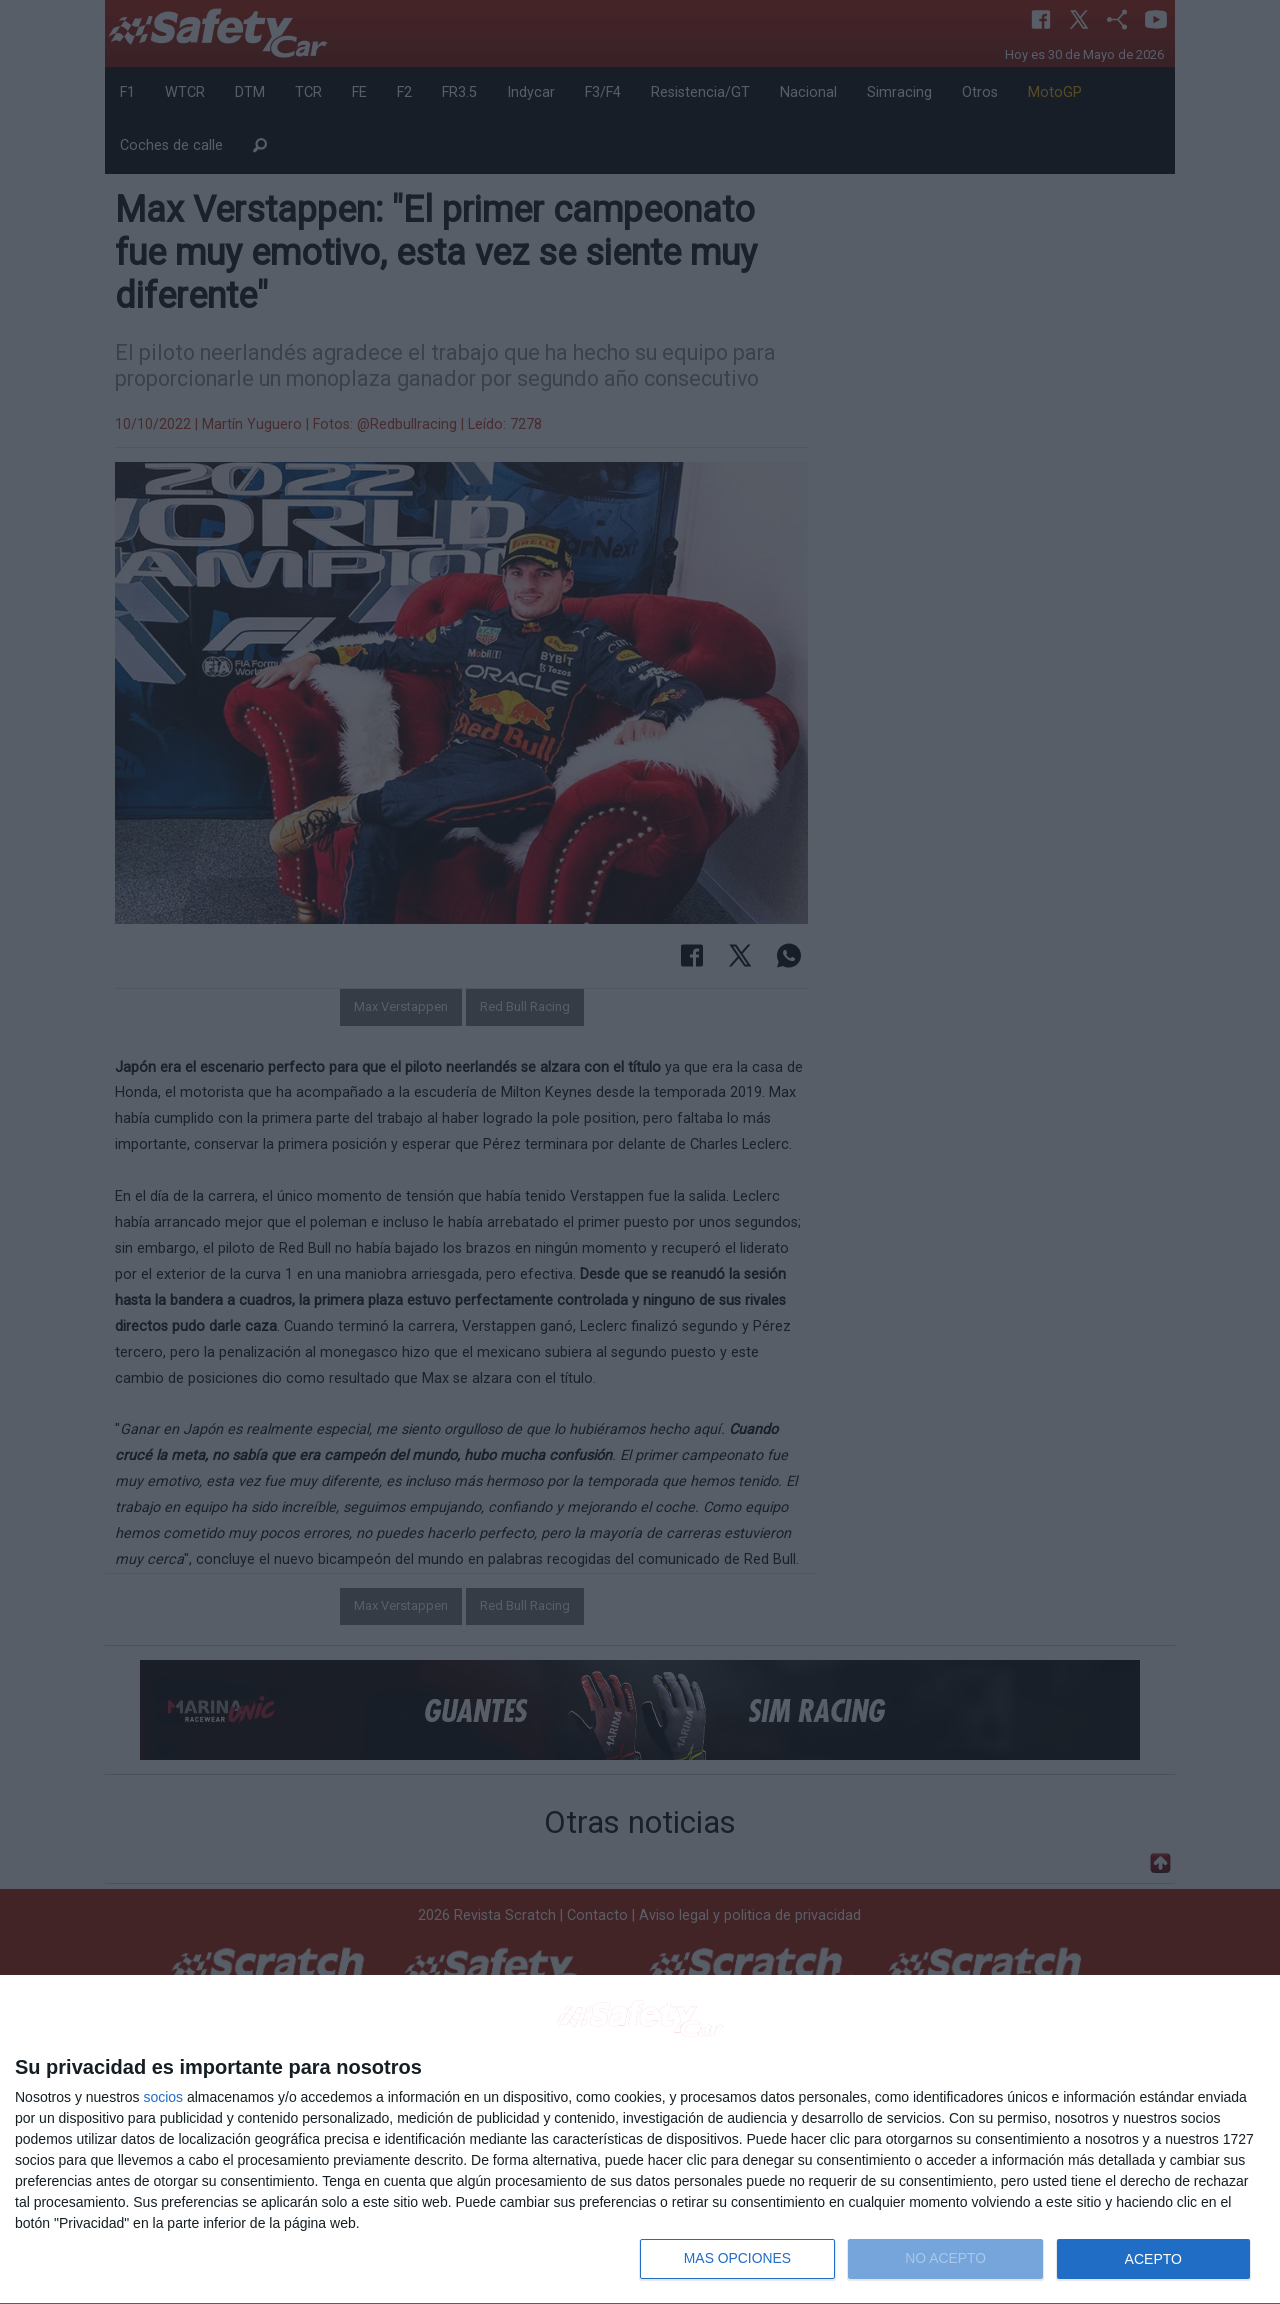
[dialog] (640, 2140)
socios (163, 2097)
